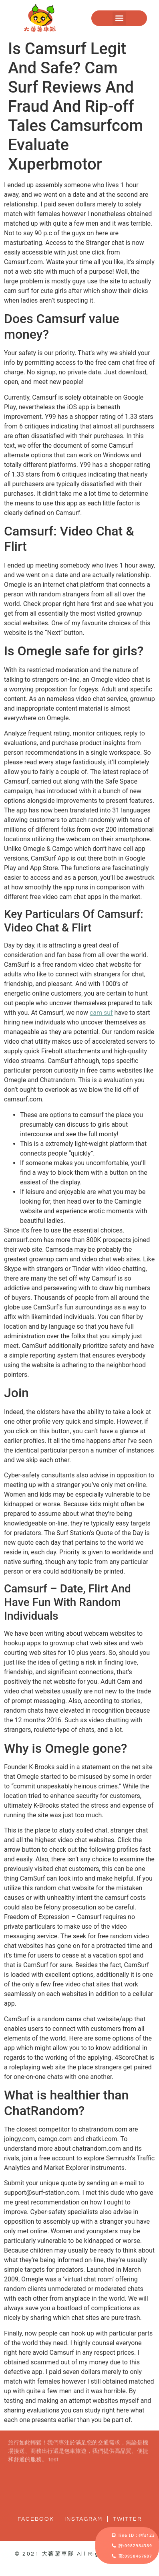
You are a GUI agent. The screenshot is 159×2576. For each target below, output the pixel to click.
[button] (119, 18)
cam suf (101, 1012)
